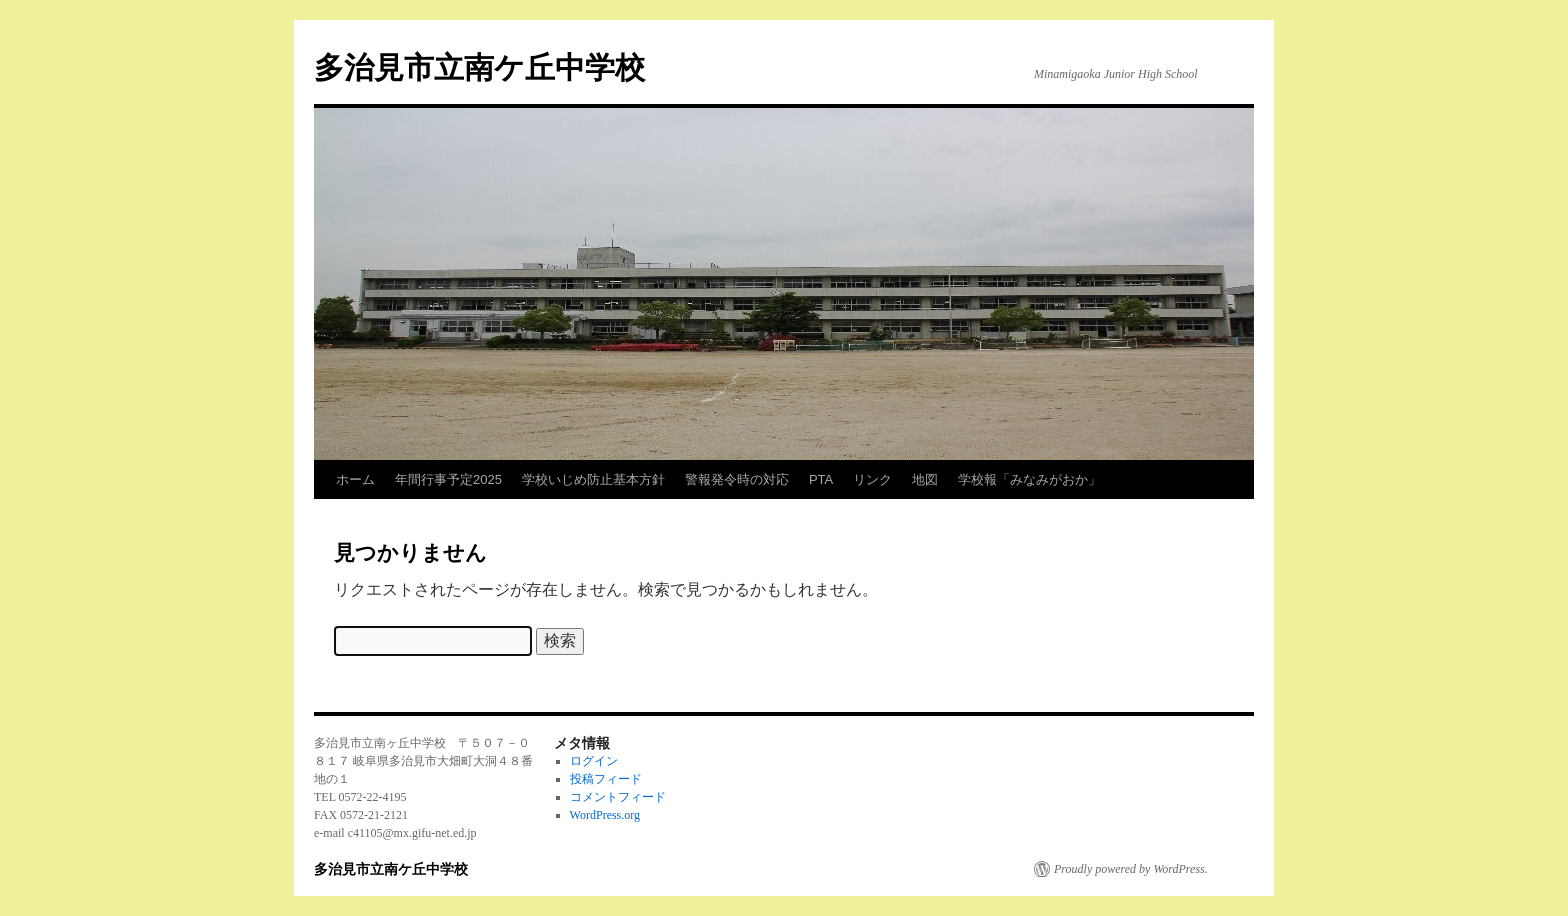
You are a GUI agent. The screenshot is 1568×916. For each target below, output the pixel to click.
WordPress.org (605, 815)
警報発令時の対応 (737, 479)
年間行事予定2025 (448, 479)
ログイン (594, 761)
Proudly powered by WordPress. (1131, 869)
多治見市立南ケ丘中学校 (479, 67)
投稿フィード (606, 779)
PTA (821, 479)
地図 (925, 479)
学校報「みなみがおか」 (1029, 479)
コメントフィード (618, 797)
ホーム (355, 479)
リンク (872, 479)
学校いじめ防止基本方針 (593, 479)
